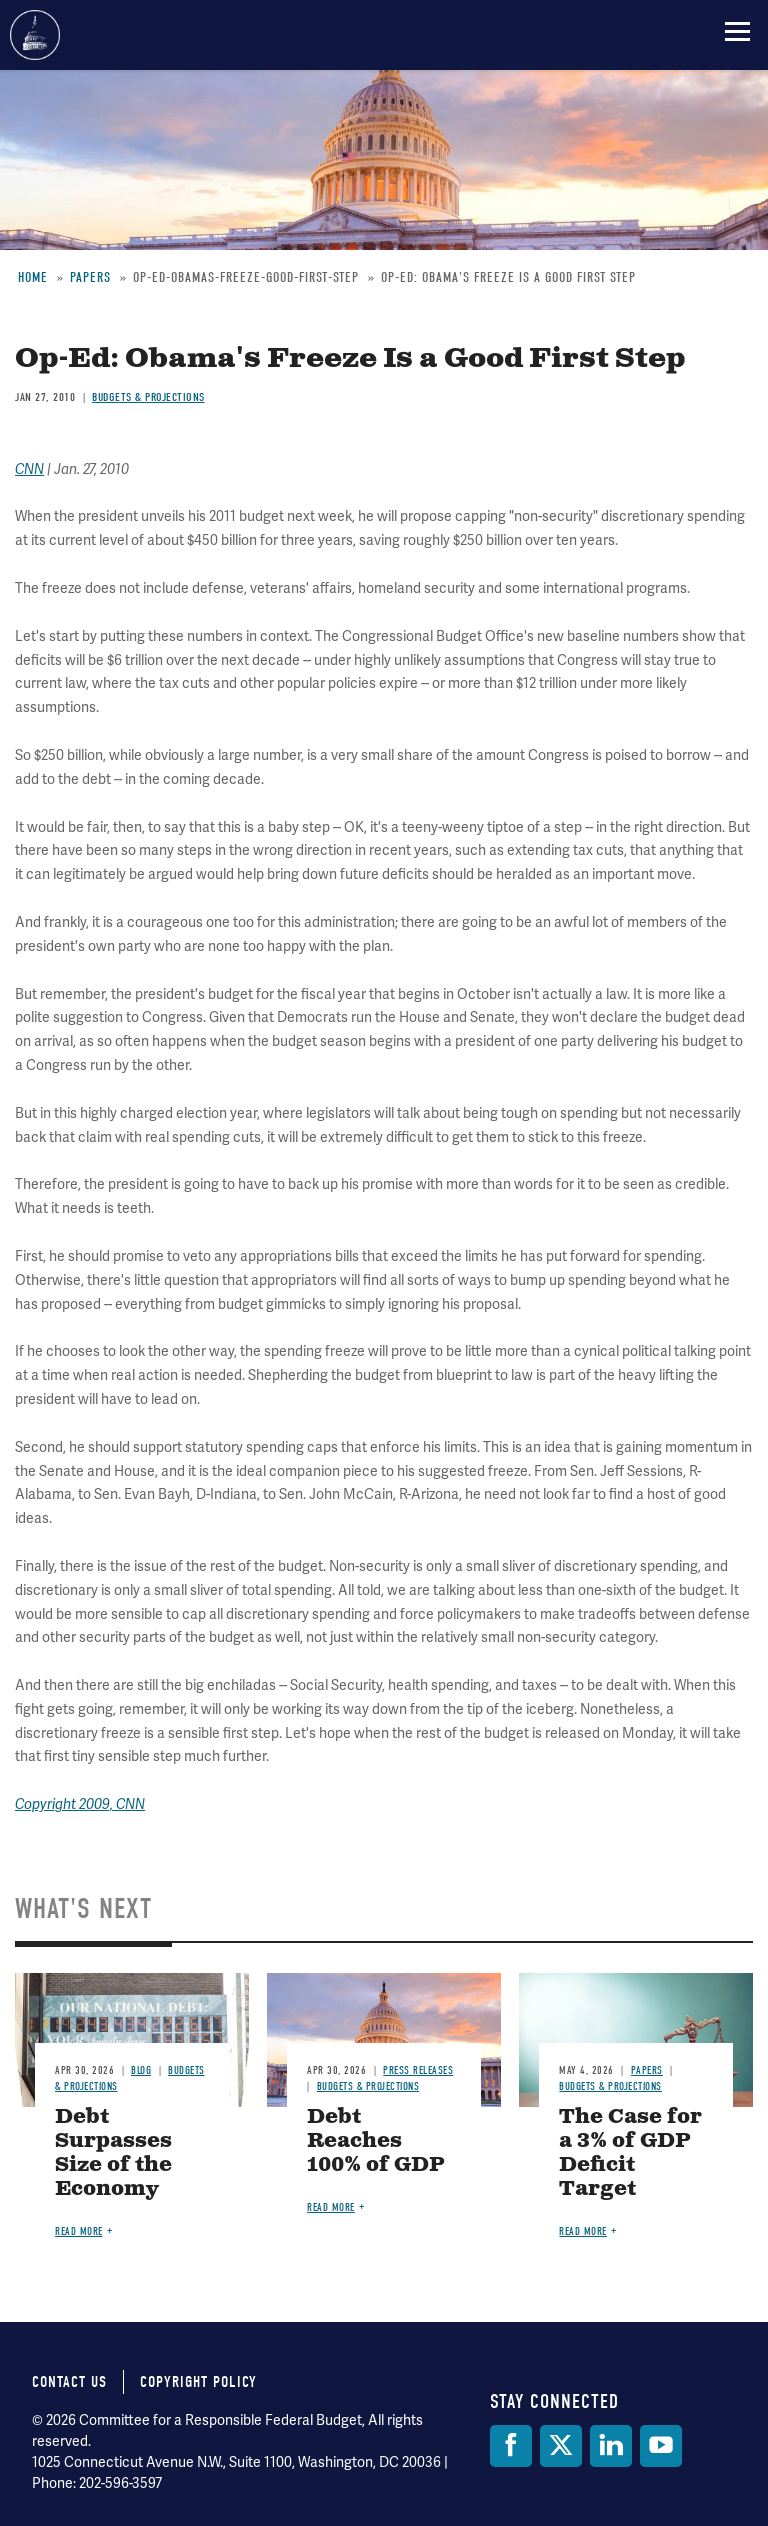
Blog (141, 2070)
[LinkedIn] (611, 2446)
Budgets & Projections (368, 2086)
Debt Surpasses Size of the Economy (113, 2153)
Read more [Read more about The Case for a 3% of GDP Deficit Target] (583, 2231)
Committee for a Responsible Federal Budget (35, 35)
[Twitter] (561, 2446)
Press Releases (418, 2070)
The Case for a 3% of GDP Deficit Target (630, 2153)
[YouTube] (661, 2446)
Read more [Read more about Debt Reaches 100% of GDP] (331, 2207)
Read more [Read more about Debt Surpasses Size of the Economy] (79, 2231)
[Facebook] (511, 2446)
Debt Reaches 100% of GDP (376, 2141)
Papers (647, 2070)
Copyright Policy (198, 2382)
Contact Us (69, 2382)
